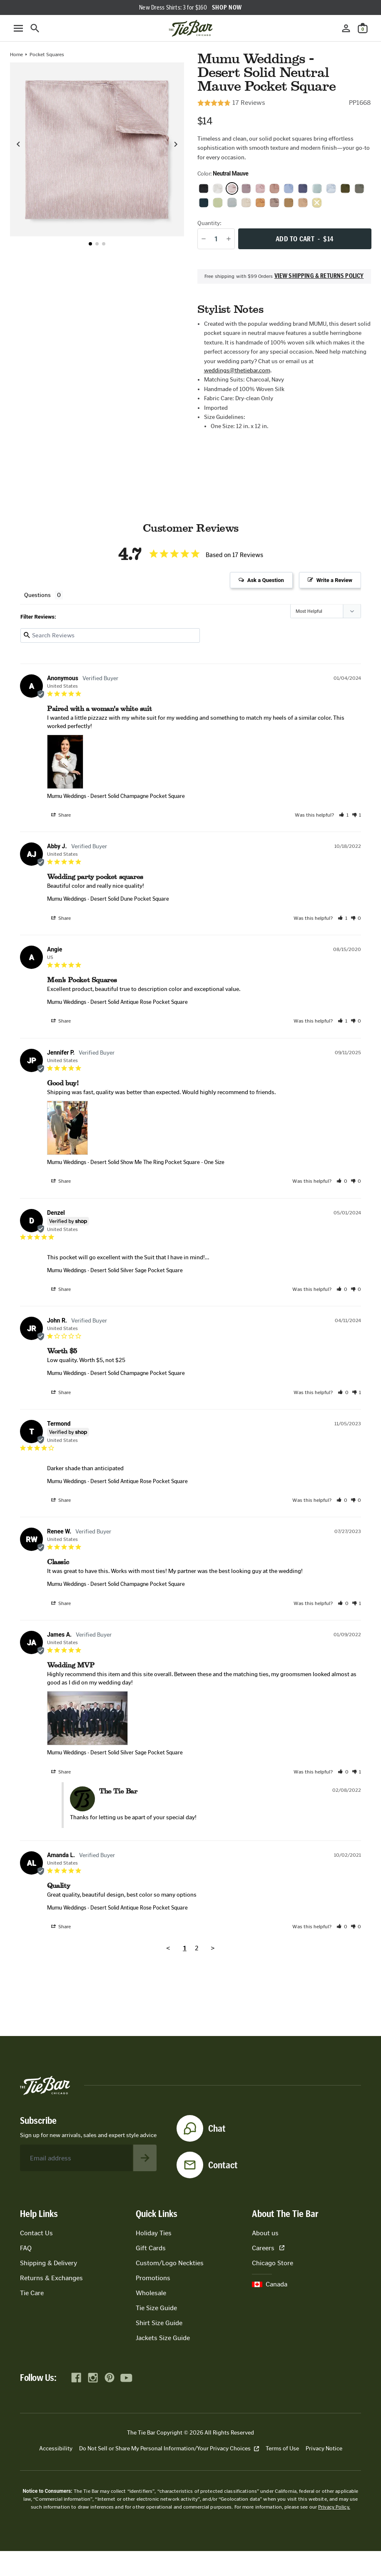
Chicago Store (272, 2263)
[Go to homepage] (191, 28)
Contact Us (36, 2233)
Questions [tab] (37, 595)
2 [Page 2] (196, 1948)
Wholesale (151, 2293)
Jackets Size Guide (163, 2338)
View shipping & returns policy (319, 275)
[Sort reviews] (325, 611)
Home (16, 54)
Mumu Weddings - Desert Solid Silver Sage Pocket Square (115, 1270)
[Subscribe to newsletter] (145, 2158)
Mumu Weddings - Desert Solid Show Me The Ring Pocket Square (123, 1162)
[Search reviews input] (110, 635)
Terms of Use (282, 2448)
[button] (90, 243)
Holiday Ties (154, 2233)
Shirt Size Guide (159, 2323)
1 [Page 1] (185, 1948)
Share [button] (61, 815)
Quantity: (209, 223)
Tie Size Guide (156, 2308)
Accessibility (55, 2448)
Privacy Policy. (334, 2507)
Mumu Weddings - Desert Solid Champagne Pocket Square (116, 796)
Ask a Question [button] (265, 580)
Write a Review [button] (334, 580)
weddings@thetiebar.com (237, 370)
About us (265, 2233)
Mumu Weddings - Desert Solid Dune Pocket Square (108, 899)
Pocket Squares (47, 54)
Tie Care (32, 2293)
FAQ (26, 2248)
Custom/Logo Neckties (170, 2263)
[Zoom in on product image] (97, 149)
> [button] (213, 1948)
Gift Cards (151, 2248)
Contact (223, 2165)
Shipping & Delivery (48, 2263)
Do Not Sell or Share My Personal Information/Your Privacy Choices (169, 2448)
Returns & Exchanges (51, 2278)
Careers (268, 2248)
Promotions (153, 2278)
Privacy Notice (324, 2448)
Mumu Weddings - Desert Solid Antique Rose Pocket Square (117, 1002)
